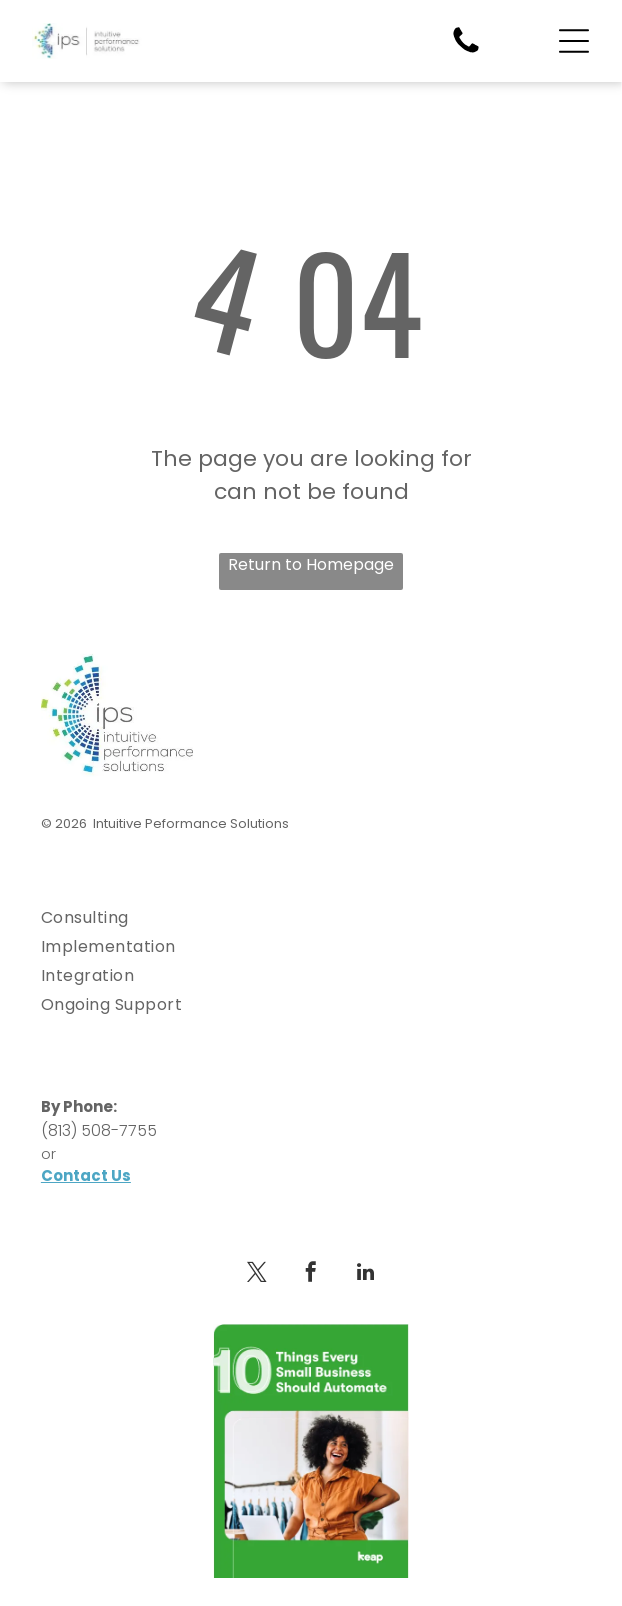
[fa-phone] (466, 51)
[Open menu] (574, 41)
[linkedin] (365, 1274)
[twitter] (257, 1274)
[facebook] (311, 1274)
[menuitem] (311, 917)
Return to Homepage (311, 564)
